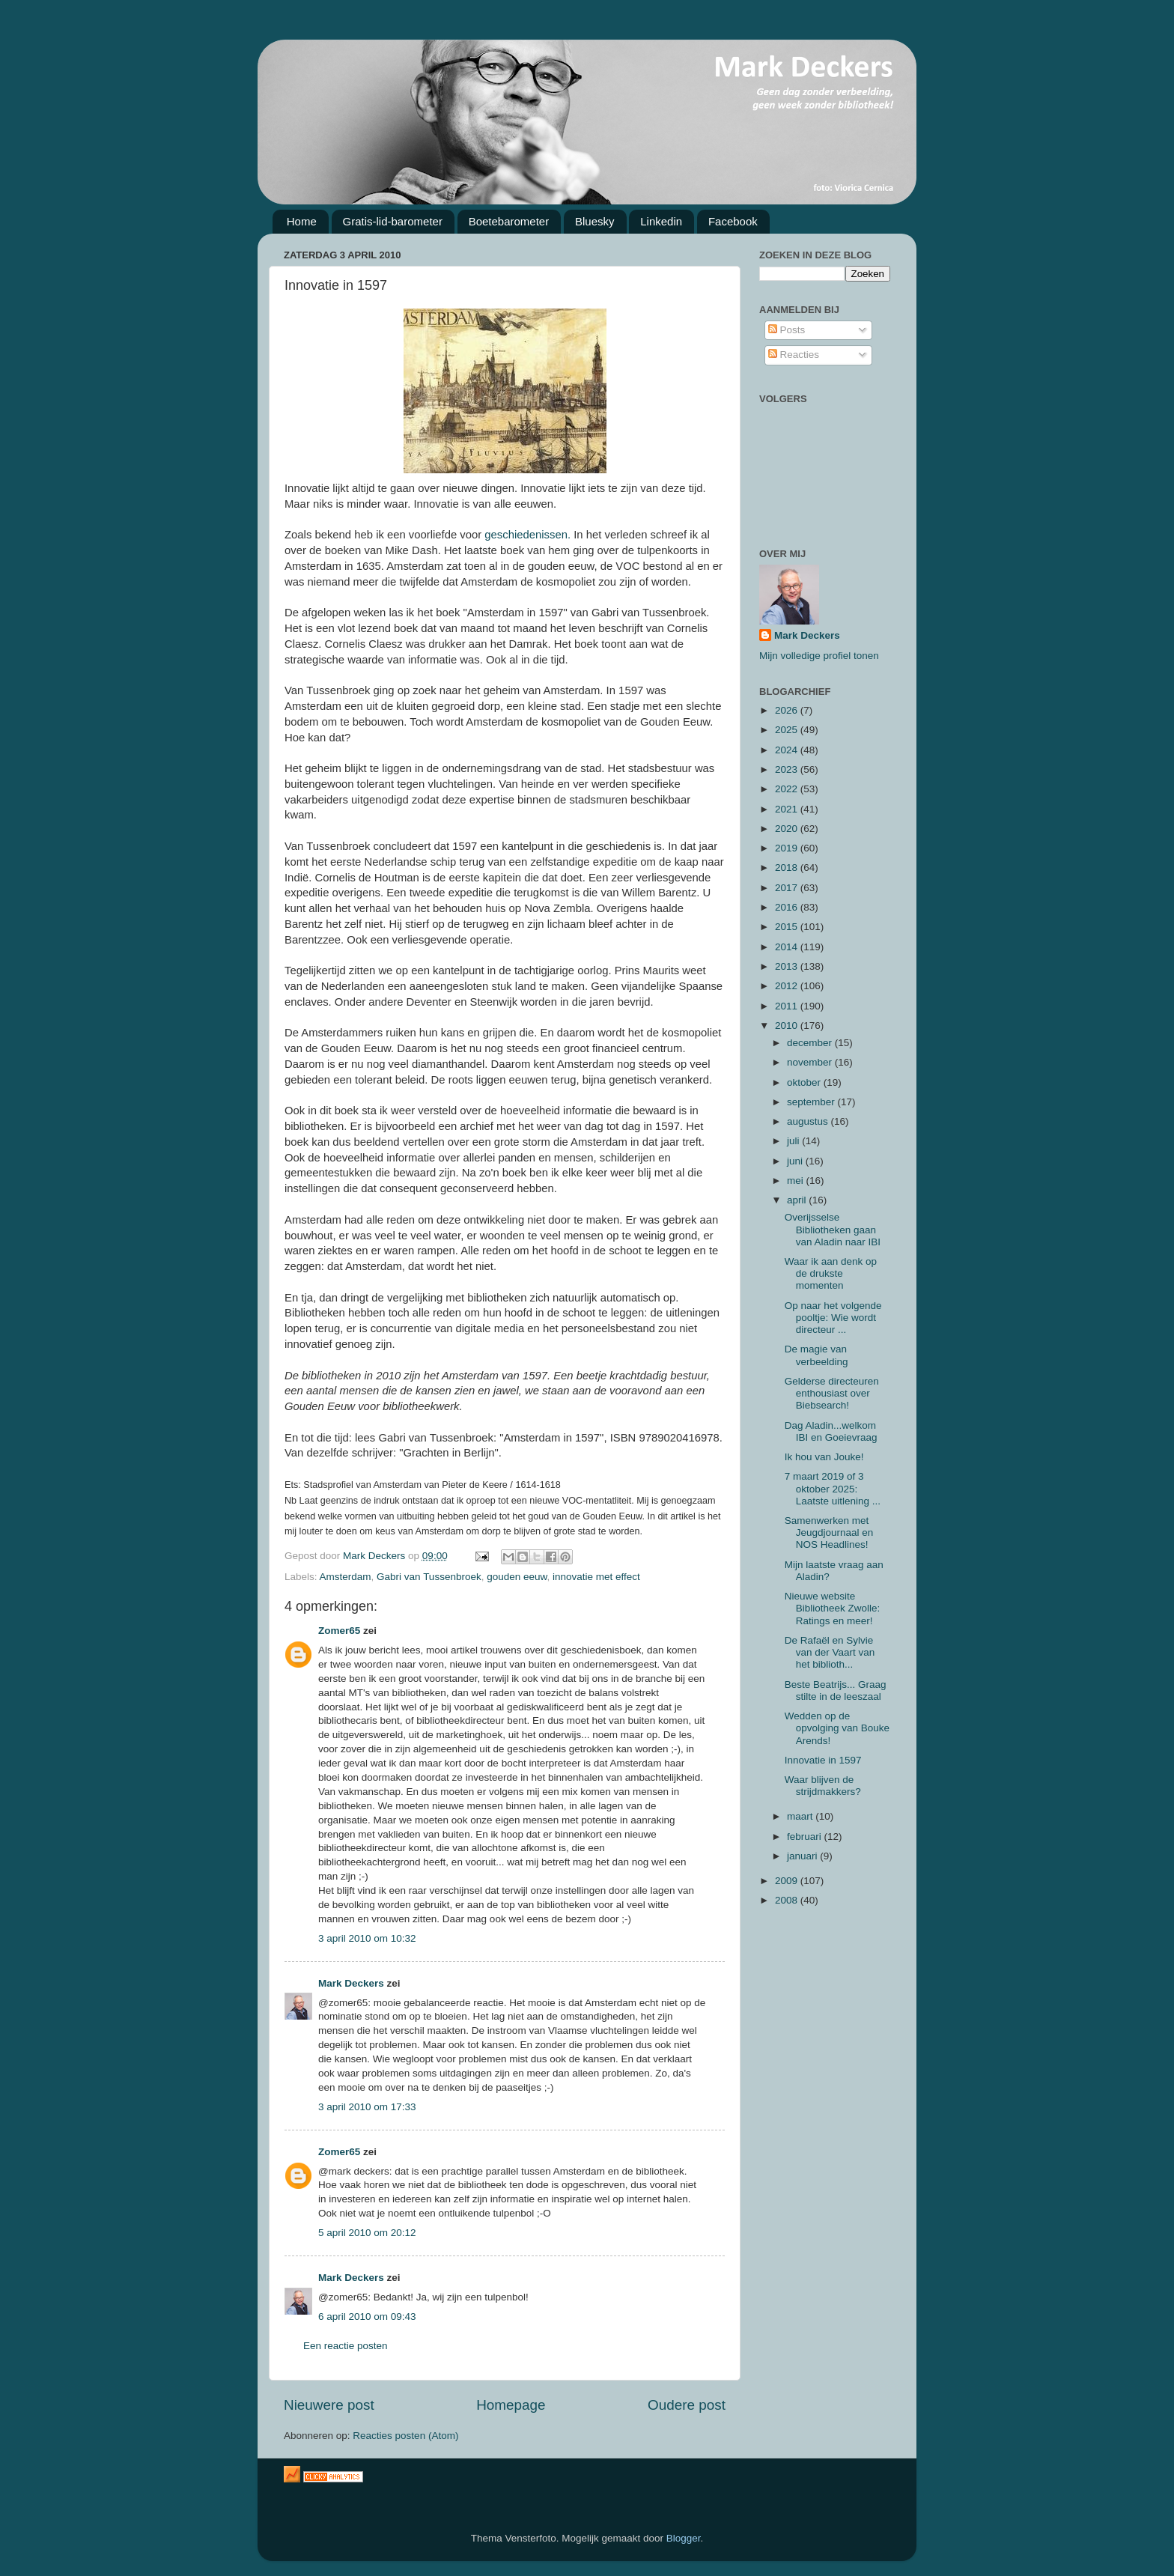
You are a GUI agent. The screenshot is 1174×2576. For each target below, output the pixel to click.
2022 (787, 789)
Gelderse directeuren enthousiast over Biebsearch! (832, 1393)
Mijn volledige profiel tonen (819, 655)
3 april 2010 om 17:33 (367, 2106)
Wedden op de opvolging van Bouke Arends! (837, 1728)
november (811, 1062)
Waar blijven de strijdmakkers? (823, 1785)
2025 (787, 729)
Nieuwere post (329, 2405)
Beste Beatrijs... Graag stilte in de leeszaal (835, 1690)
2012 (787, 985)
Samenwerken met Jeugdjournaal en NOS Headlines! (829, 1532)
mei (796, 1180)
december (811, 1042)
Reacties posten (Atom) (405, 2435)
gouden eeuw (517, 1576)
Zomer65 (339, 1630)
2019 (787, 848)
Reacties (793, 354)
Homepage (510, 2405)
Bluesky (595, 221)
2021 (787, 809)
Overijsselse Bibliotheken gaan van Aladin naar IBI (832, 1229)
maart (801, 1816)
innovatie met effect (596, 1576)
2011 (787, 1006)
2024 (787, 750)
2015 (787, 926)
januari (803, 1856)
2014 (787, 947)
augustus (809, 1121)
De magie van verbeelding (816, 1355)
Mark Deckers (351, 1983)
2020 (787, 828)
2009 (787, 1880)
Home (302, 221)
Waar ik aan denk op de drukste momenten (831, 1273)
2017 (787, 887)
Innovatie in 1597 (823, 1760)
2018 (787, 867)
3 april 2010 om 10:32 (367, 1938)
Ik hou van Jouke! (824, 1456)
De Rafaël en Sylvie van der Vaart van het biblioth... (830, 1652)
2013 (787, 966)
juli (794, 1140)
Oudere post (687, 2405)
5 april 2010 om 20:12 (367, 2232)
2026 (787, 710)
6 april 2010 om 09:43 (367, 2316)
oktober (805, 1082)
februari (805, 1836)
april (798, 1200)
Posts (787, 329)
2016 (787, 907)
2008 (787, 1900)
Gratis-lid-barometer (392, 221)
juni (796, 1161)
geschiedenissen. (527, 535)
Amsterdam (345, 1576)
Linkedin (661, 221)
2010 (787, 1025)
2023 (787, 769)
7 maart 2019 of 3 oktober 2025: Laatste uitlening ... (832, 1488)
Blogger (683, 2538)
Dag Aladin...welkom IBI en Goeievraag (831, 1431)
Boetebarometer (509, 221)
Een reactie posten (345, 2345)
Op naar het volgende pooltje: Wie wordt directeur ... (833, 1317)
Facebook (733, 221)
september (812, 1102)
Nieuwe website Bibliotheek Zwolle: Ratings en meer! (832, 1608)
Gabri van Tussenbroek (429, 1576)
